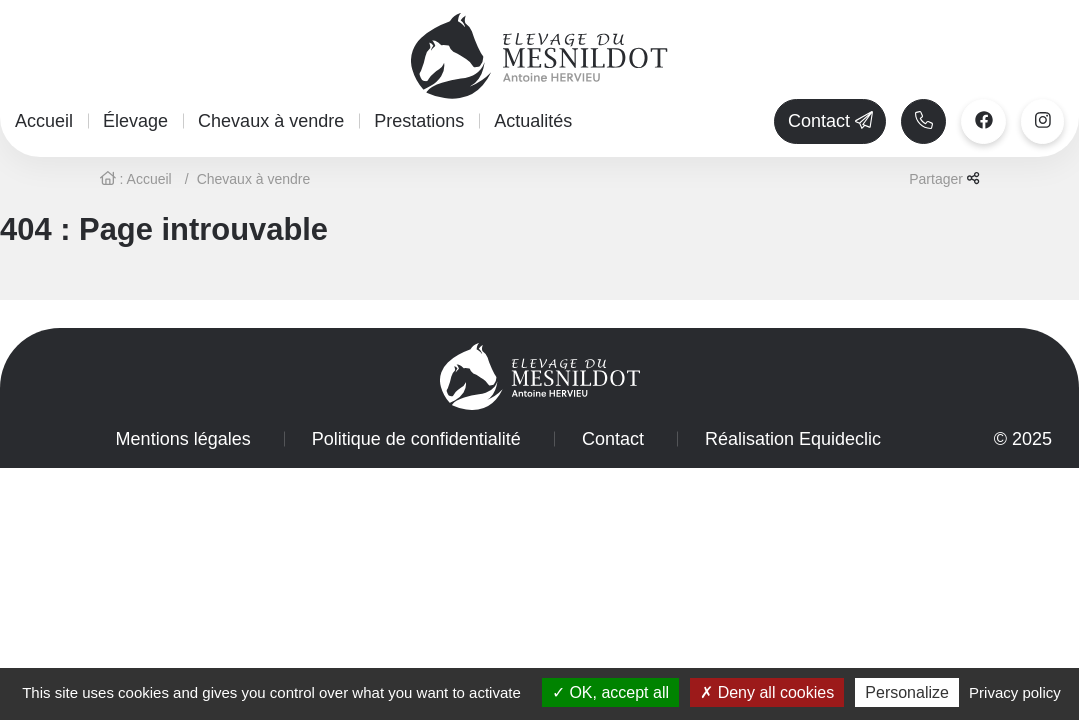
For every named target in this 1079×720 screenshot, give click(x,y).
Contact (613, 439)
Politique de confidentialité (416, 439)
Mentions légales (183, 439)
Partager (944, 179)
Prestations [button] (419, 121)
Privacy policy (1015, 692)
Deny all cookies (767, 692)
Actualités (533, 121)
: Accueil (136, 179)
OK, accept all (610, 692)
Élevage (135, 121)
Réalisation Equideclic (793, 439)
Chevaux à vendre (271, 121)
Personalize (907, 692)
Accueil (44, 121)
